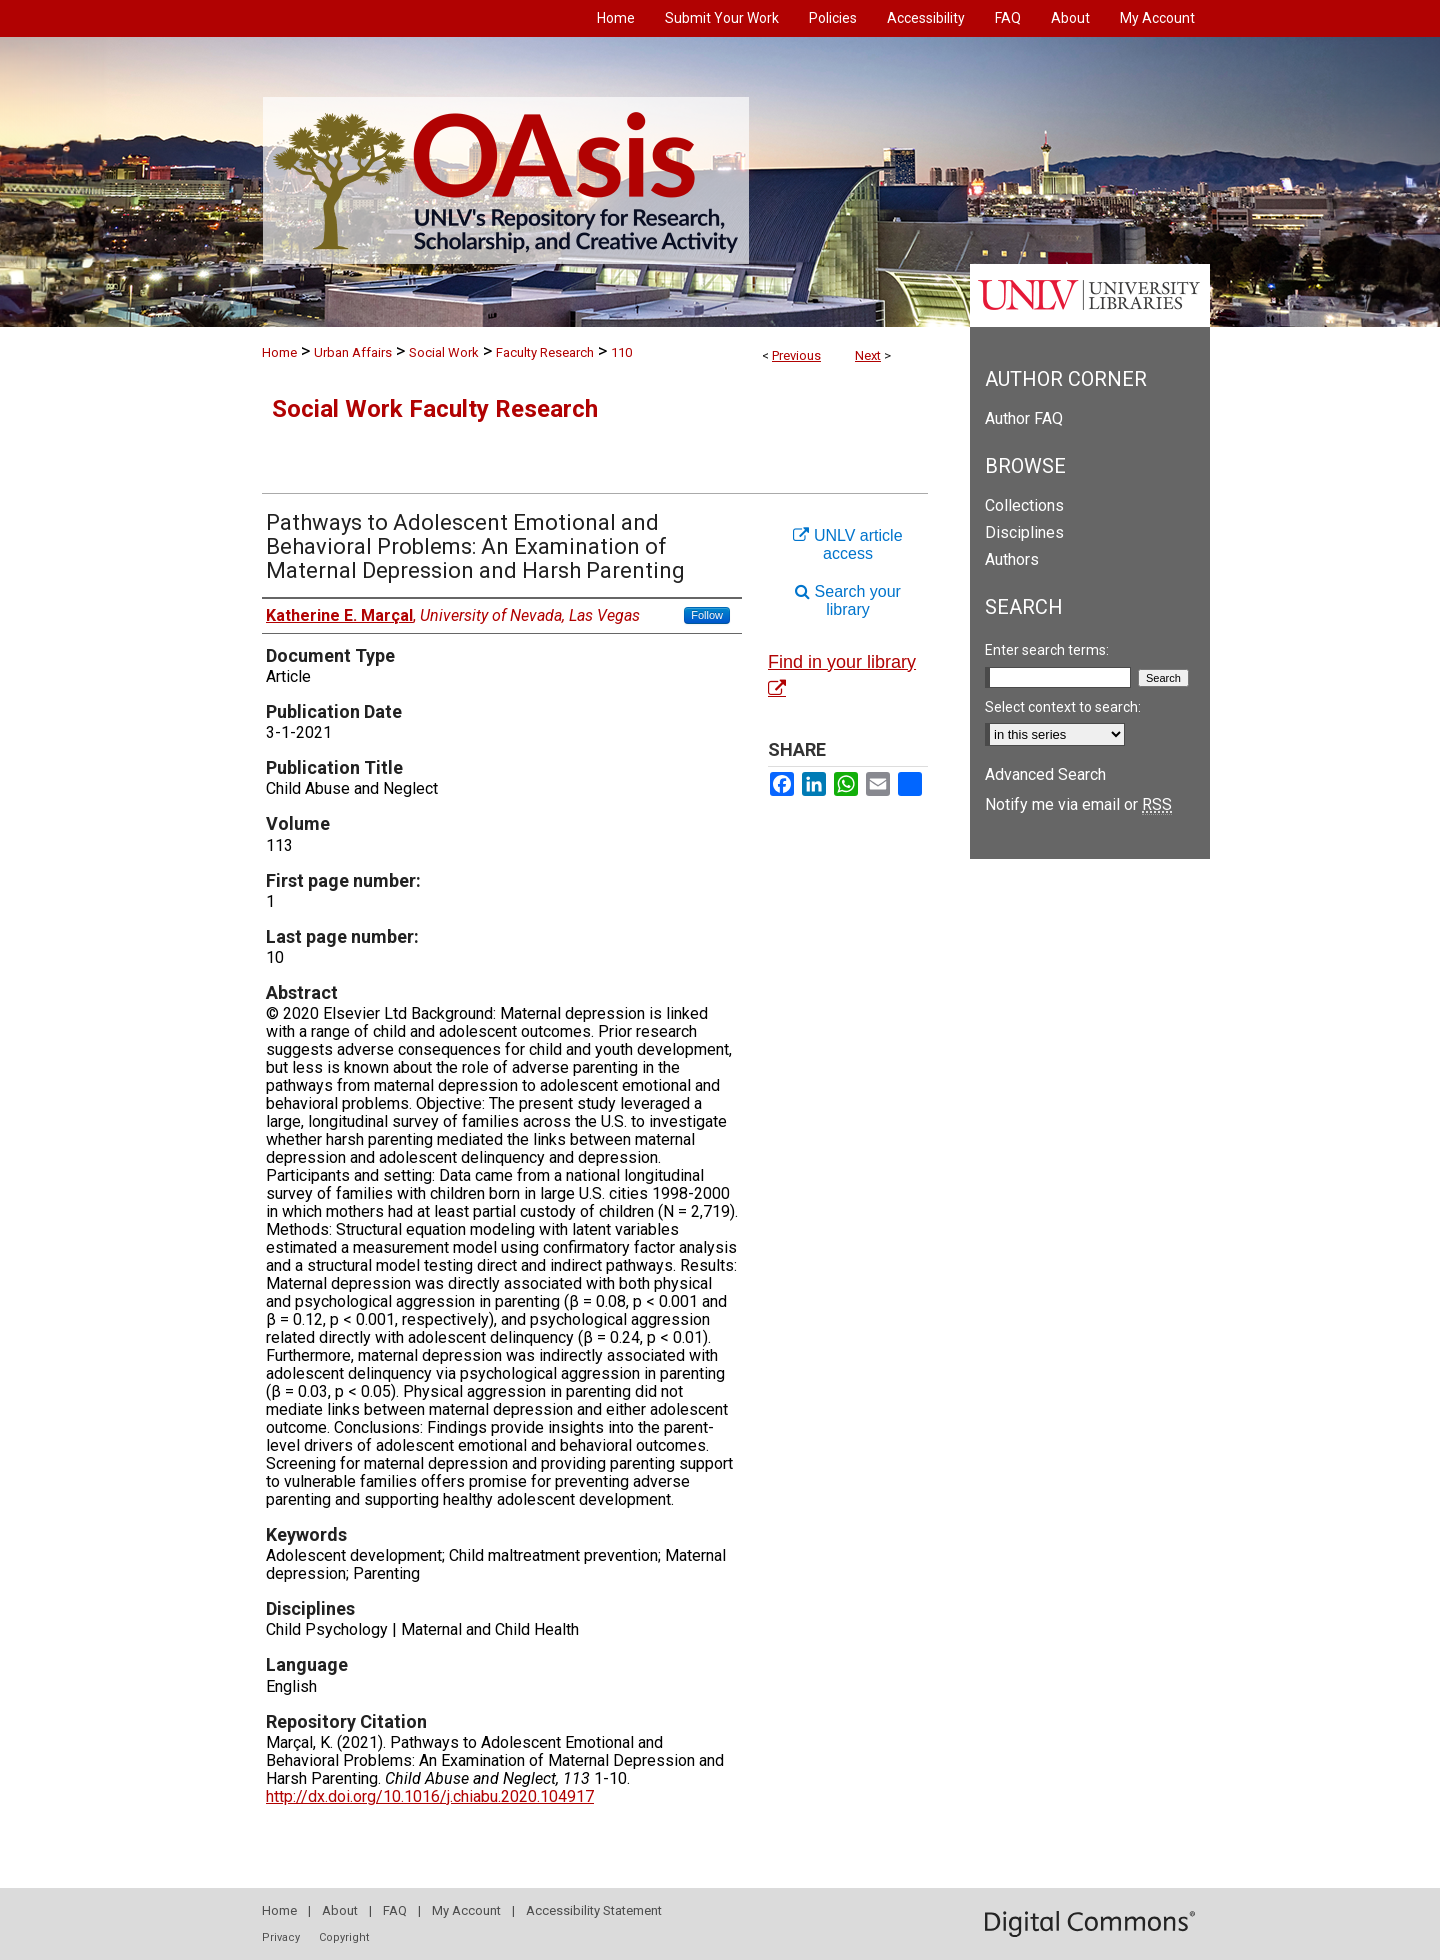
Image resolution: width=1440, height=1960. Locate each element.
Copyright (344, 1937)
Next (868, 355)
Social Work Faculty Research (435, 409)
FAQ (395, 1910)
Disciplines (1024, 532)
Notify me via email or (1078, 804)
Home (279, 352)
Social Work (444, 352)
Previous (796, 355)
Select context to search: (1063, 707)
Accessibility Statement (594, 1910)
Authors (1012, 559)
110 (621, 352)
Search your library (848, 600)
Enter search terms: (1047, 650)
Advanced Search (1045, 774)
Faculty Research (545, 352)
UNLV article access (847, 544)
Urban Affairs (353, 352)
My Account (466, 1910)
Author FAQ (1024, 418)
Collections (1024, 505)
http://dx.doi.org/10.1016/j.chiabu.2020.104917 (430, 1796)
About (340, 1910)
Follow (707, 615)
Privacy (281, 1937)
